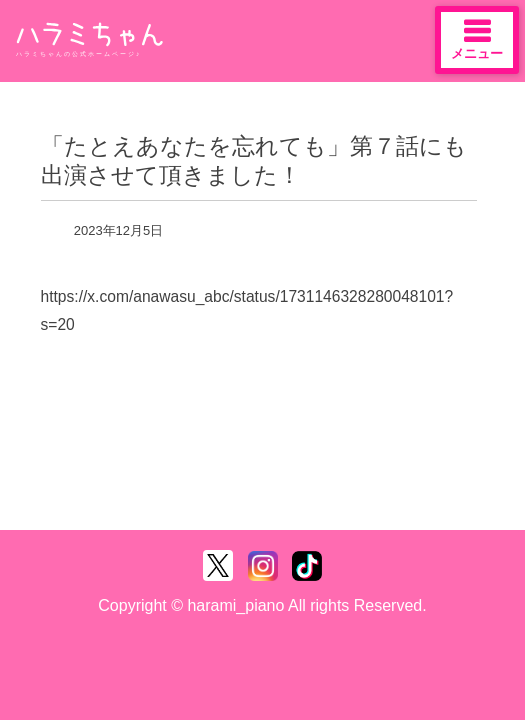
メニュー (477, 38)
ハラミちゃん (90, 34)
